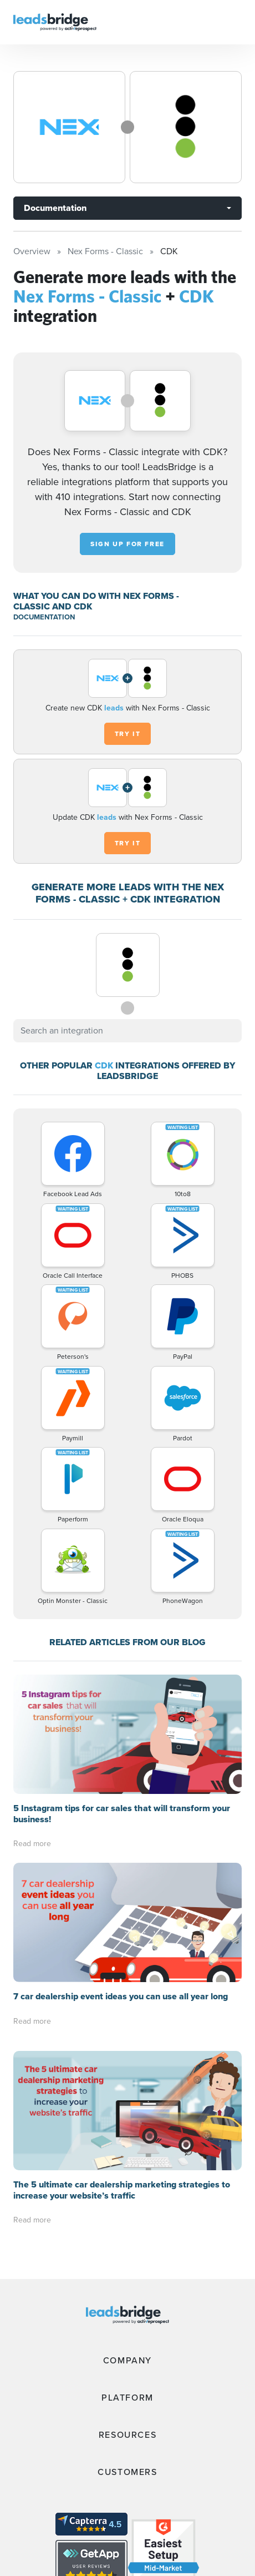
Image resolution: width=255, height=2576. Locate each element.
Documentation (55, 207)
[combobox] (127, 1030)
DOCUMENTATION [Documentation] (44, 617)
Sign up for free (127, 544)
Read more (32, 1843)
